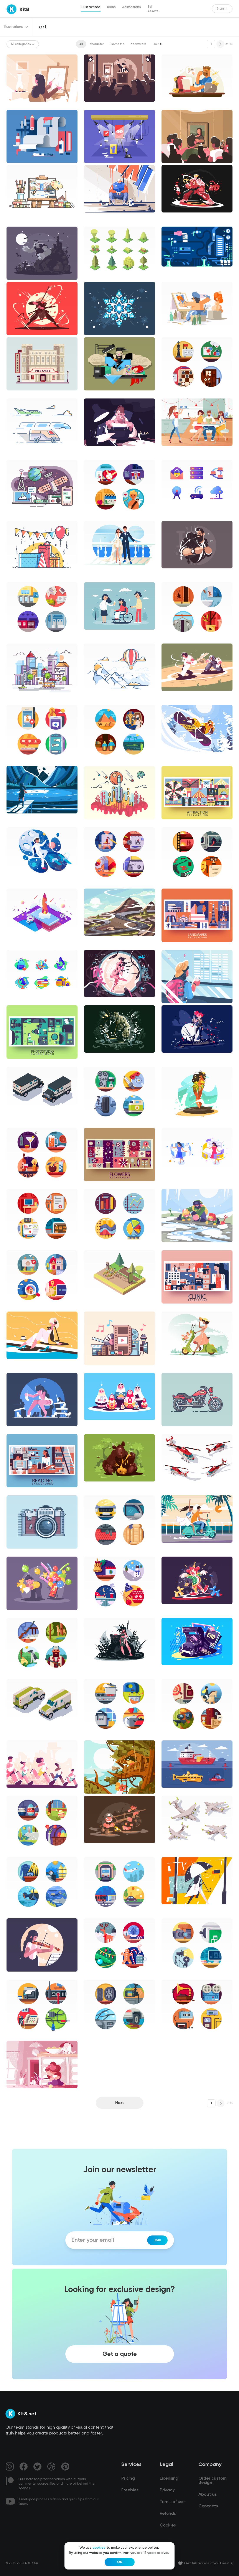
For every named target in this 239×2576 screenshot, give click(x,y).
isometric (117, 44)
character (97, 44)
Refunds (168, 2514)
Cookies (168, 2525)
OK (119, 2562)
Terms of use (172, 2502)
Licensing (169, 2478)
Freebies (129, 2490)
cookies (98, 2548)
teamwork (138, 44)
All (81, 44)
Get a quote (119, 2354)
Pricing (128, 2478)
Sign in (222, 8)
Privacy (167, 2490)
